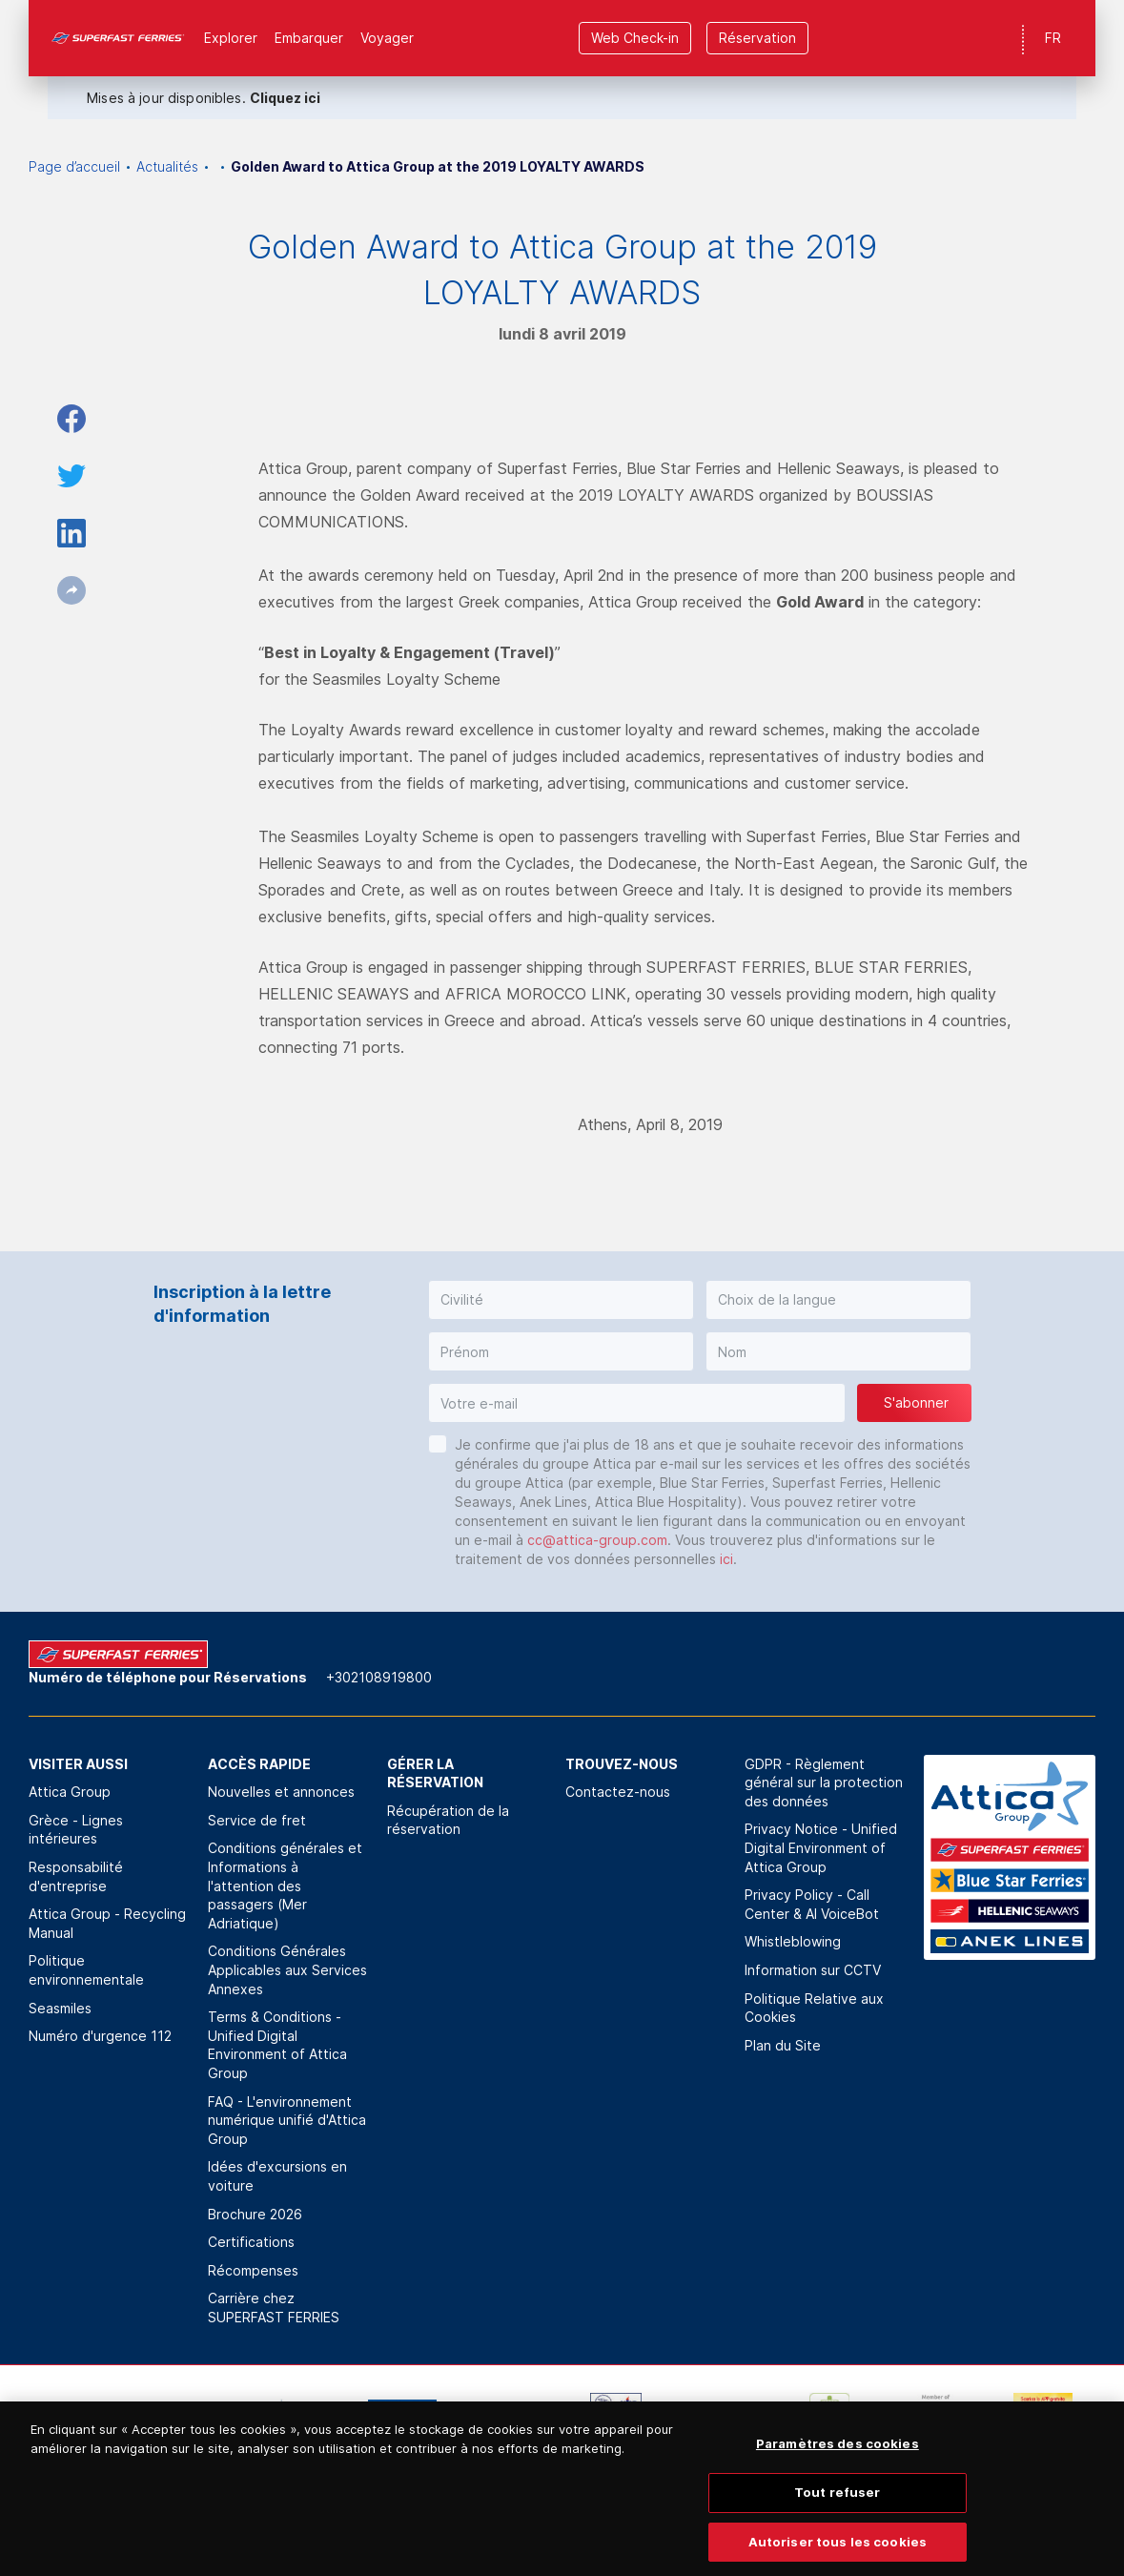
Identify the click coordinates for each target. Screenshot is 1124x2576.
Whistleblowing (793, 1941)
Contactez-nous (617, 1791)
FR (1053, 38)
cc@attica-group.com (597, 1540)
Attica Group (70, 1791)
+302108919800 (379, 1677)
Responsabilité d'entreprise (76, 1876)
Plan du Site (783, 2045)
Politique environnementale (86, 1970)
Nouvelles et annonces (281, 1791)
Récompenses (253, 2270)
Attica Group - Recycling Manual (107, 1923)
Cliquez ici (285, 98)
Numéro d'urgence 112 (100, 2036)
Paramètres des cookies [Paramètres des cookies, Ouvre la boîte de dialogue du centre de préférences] (837, 2472)
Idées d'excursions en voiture (277, 2176)
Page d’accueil (74, 166)
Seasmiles (60, 2008)
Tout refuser (837, 2520)
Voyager (387, 38)
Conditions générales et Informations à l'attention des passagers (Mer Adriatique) (285, 1885)
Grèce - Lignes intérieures (76, 1829)
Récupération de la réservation (448, 1820)
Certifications (251, 2242)
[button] (561, 1300)
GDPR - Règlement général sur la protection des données (824, 1782)
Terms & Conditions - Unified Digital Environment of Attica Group (277, 2045)
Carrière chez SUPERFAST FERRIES (273, 2307)
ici (726, 1559)
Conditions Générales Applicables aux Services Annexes (287, 1969)
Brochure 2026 (255, 2214)
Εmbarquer (309, 38)
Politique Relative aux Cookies (814, 2008)
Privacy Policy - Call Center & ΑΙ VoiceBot (812, 1904)
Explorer (230, 38)
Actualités (167, 166)
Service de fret (257, 1820)
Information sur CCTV (813, 1970)
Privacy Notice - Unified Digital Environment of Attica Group (821, 1847)
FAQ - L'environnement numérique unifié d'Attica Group (287, 2120)
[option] (82, 2421)
